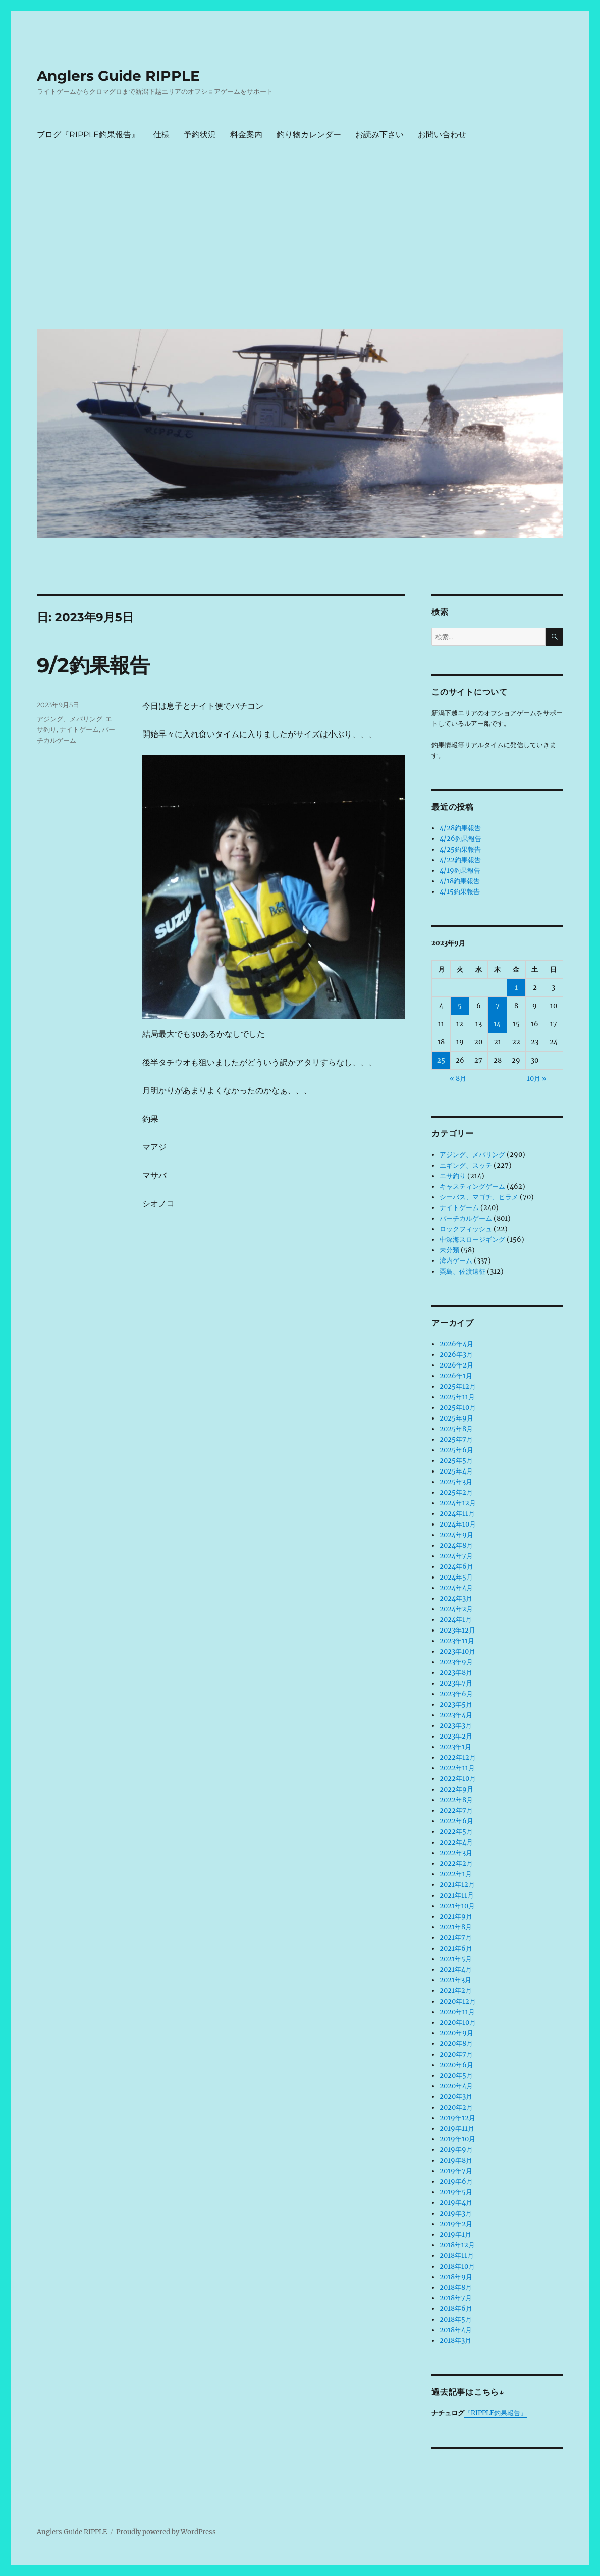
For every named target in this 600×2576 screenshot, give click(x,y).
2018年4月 (456, 2330)
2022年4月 (456, 1842)
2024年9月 (456, 1535)
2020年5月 (456, 2075)
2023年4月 (456, 1715)
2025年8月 (456, 1429)
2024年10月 (458, 1524)
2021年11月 (457, 1895)
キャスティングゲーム (472, 1186)
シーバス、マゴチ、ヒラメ (479, 1197)
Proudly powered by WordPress (166, 2532)
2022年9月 (456, 1789)
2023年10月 (457, 1651)
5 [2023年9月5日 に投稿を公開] (460, 1006)
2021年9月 (456, 1916)
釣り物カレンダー (309, 134)
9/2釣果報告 (93, 665)
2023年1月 (455, 1747)
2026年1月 (456, 1376)
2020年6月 (456, 2065)
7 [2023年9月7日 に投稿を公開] (498, 1006)
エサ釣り (453, 1176)
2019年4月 (456, 2202)
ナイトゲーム (79, 729)
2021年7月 (456, 1937)
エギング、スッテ (466, 1165)
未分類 (449, 1250)
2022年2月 (456, 1863)
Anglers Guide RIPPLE (118, 75)
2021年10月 (457, 1906)
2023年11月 (457, 1641)
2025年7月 (456, 1439)
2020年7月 (456, 2054)
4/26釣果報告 (460, 838)
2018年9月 (456, 2277)
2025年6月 (456, 1450)
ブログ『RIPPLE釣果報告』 (88, 134)
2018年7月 (456, 2298)
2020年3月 (456, 2096)
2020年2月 (456, 2107)
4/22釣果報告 (460, 860)
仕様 (161, 134)
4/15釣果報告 (460, 891)
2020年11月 (457, 2012)
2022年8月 (456, 1800)
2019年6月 (456, 2181)
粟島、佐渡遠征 (462, 1271)
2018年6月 (456, 2308)
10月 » (537, 1078)
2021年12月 (457, 1884)
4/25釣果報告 (460, 849)
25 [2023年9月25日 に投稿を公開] (441, 1060)
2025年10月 (458, 1407)
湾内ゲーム (456, 1260)
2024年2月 (456, 1609)
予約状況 (200, 134)
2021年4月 (456, 1969)
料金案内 (246, 134)
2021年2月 (456, 1990)
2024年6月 (456, 1566)
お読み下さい (379, 134)
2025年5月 (456, 1460)
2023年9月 (456, 1662)
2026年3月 (456, 1354)
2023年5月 (456, 1704)
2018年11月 (457, 2255)
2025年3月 (456, 1482)
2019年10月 (457, 2139)
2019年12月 (457, 2118)
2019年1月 (455, 2234)
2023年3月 (456, 1725)
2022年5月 (456, 1831)
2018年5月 (456, 2319)
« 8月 (458, 1078)
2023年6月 (456, 1694)
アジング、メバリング (69, 719)
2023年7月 (456, 1683)
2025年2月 (456, 1492)
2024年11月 (457, 1513)
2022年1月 (456, 1874)
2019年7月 (456, 2171)
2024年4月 (456, 1588)
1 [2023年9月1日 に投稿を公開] (516, 987)
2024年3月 (456, 1598)
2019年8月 (456, 2160)
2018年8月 (456, 2287)
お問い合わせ (442, 134)
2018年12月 (457, 2245)
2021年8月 (456, 1927)
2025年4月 (456, 1471)
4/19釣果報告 (460, 870)
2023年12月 (457, 1630)
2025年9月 (456, 1418)
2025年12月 (458, 1386)
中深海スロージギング (472, 1239)
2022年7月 (456, 1810)
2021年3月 (455, 1980)
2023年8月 (456, 1672)
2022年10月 (458, 1778)
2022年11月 (457, 1768)
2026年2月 (456, 1365)
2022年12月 (458, 1757)
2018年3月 (455, 2340)
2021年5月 (456, 1959)
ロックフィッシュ (466, 1229)
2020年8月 (456, 2043)
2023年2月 (456, 1736)
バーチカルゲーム (466, 1218)
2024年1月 (456, 1619)
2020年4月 (456, 2086)
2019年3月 (456, 2213)
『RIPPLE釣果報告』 (495, 2413)
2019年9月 (456, 2149)
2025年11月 (457, 1397)
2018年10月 (457, 2266)
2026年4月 (456, 1344)
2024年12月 (458, 1503)
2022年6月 (456, 1821)
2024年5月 (456, 1577)
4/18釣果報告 (460, 881)
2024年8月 (456, 1545)
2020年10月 (458, 2022)
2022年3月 (456, 1853)
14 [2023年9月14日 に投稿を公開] (497, 1024)
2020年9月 (456, 2033)
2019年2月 (456, 2224)
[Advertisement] (302, 245)
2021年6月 (456, 1948)
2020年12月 (458, 2001)
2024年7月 (456, 1556)
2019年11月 (457, 2128)
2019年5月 (456, 2192)
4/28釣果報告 (460, 828)
